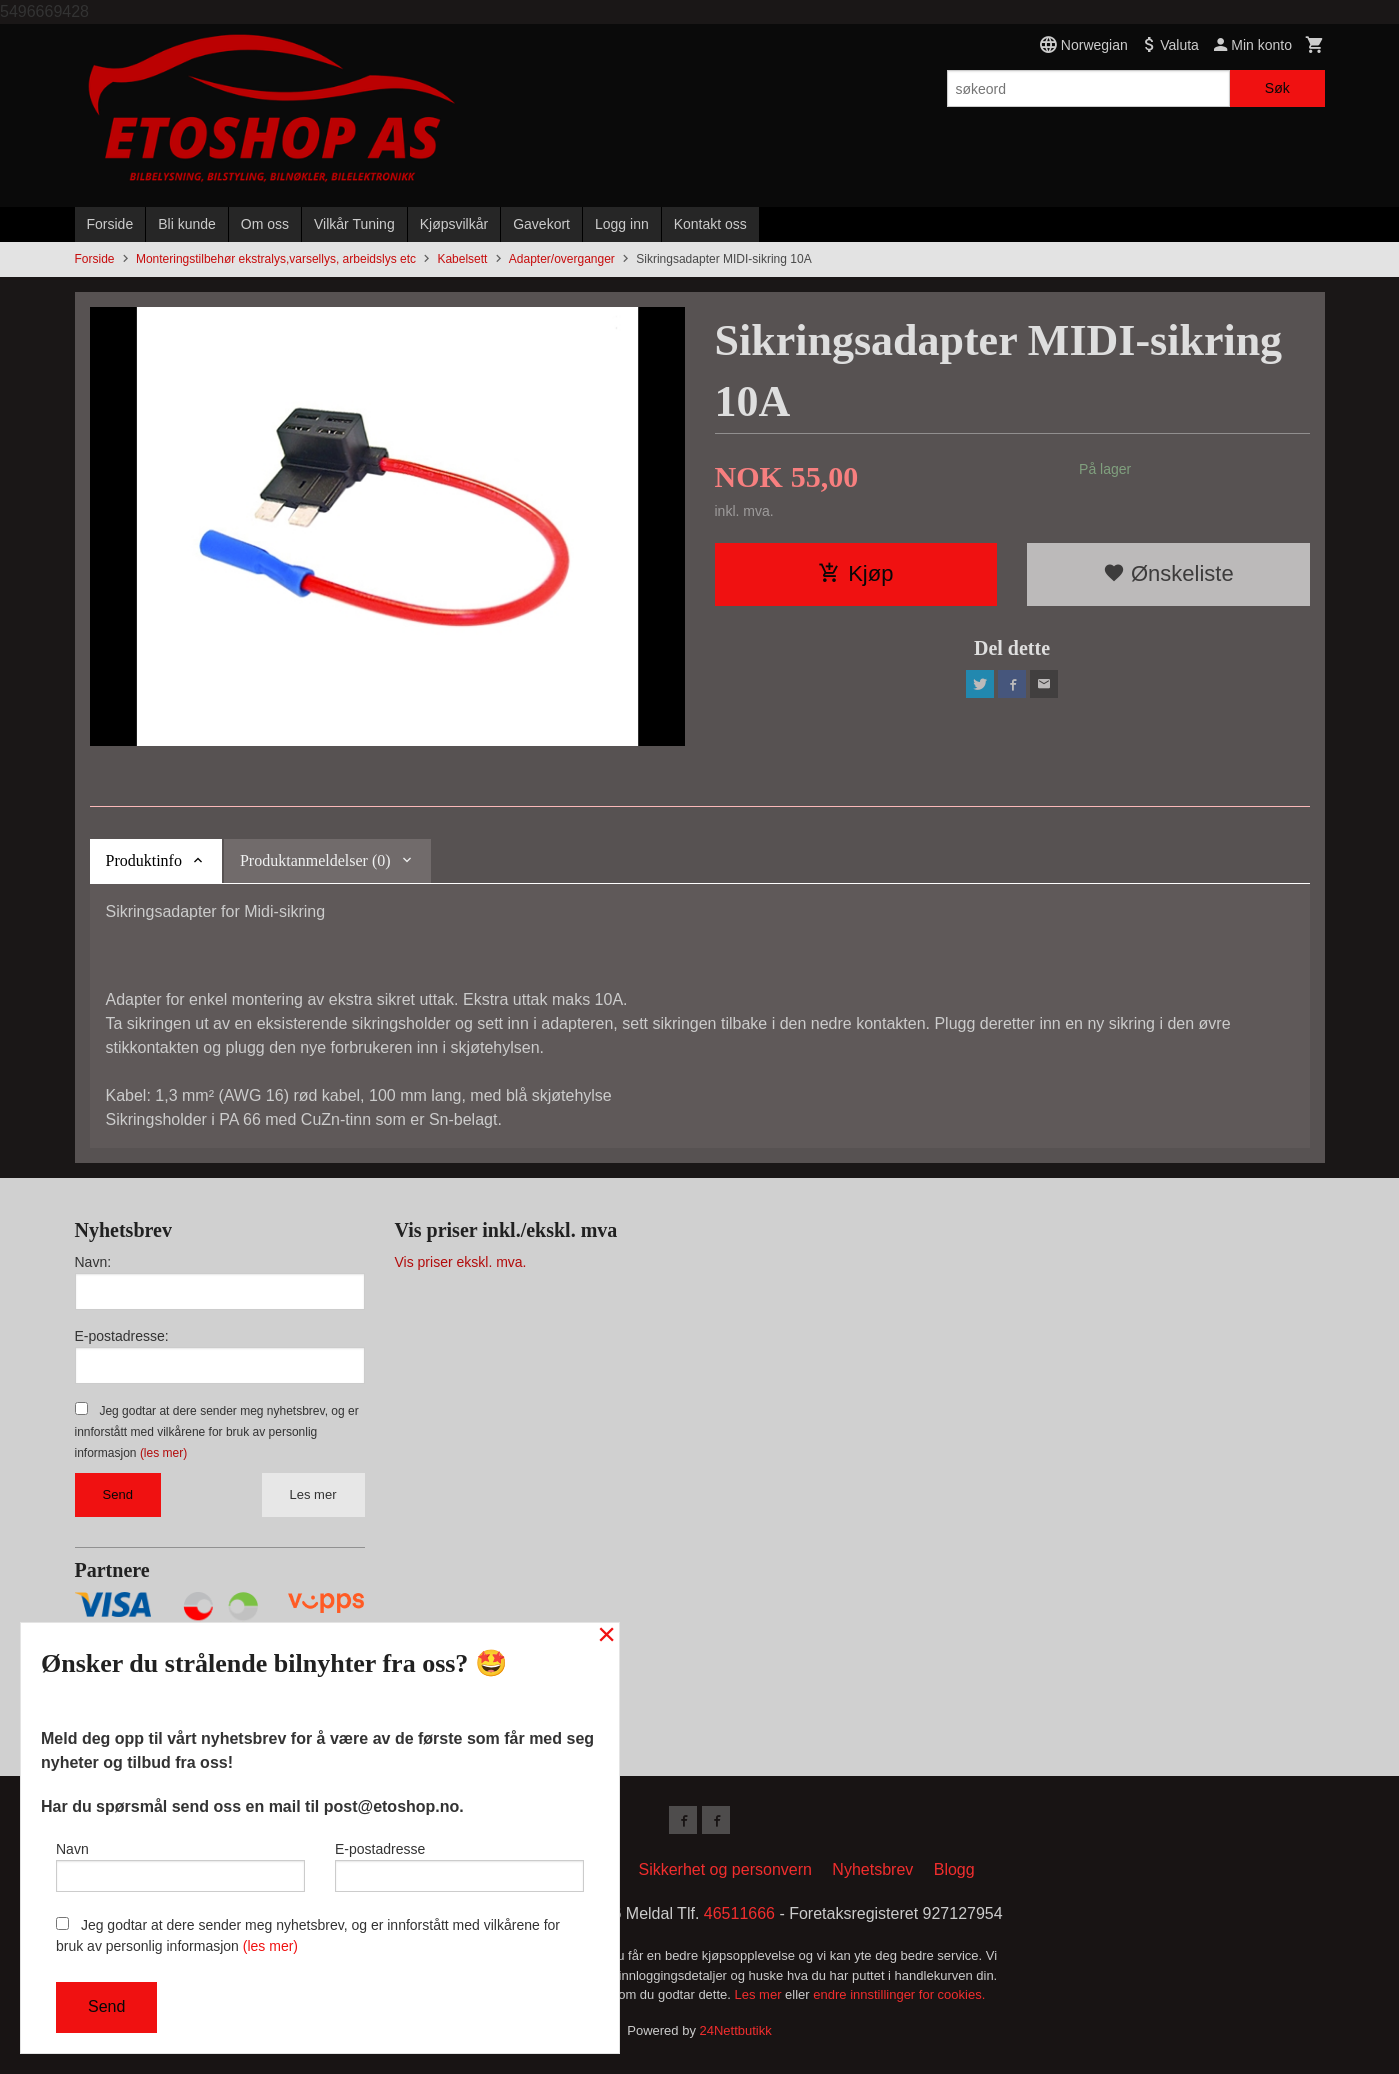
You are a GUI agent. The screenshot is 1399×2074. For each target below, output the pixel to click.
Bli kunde (187, 224)
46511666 (739, 1917)
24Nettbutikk (736, 2033)
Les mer (313, 1494)
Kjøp (855, 573)
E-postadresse (459, 1862)
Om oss (265, 224)
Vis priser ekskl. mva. (461, 1262)
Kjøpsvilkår (454, 224)
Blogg (954, 1873)
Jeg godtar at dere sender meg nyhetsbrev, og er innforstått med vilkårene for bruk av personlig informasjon (217, 1432)
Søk (1277, 88)
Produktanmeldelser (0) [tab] (315, 860)
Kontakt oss (710, 224)
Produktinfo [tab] (144, 860)
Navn (180, 1862)
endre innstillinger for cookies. (899, 1998)
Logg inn (622, 224)
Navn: (93, 1262)
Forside (110, 224)
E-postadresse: (122, 1336)
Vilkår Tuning (354, 224)
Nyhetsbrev (872, 1873)
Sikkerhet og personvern (724, 1873)
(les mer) (163, 1453)
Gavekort (541, 224)
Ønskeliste (1168, 573)
